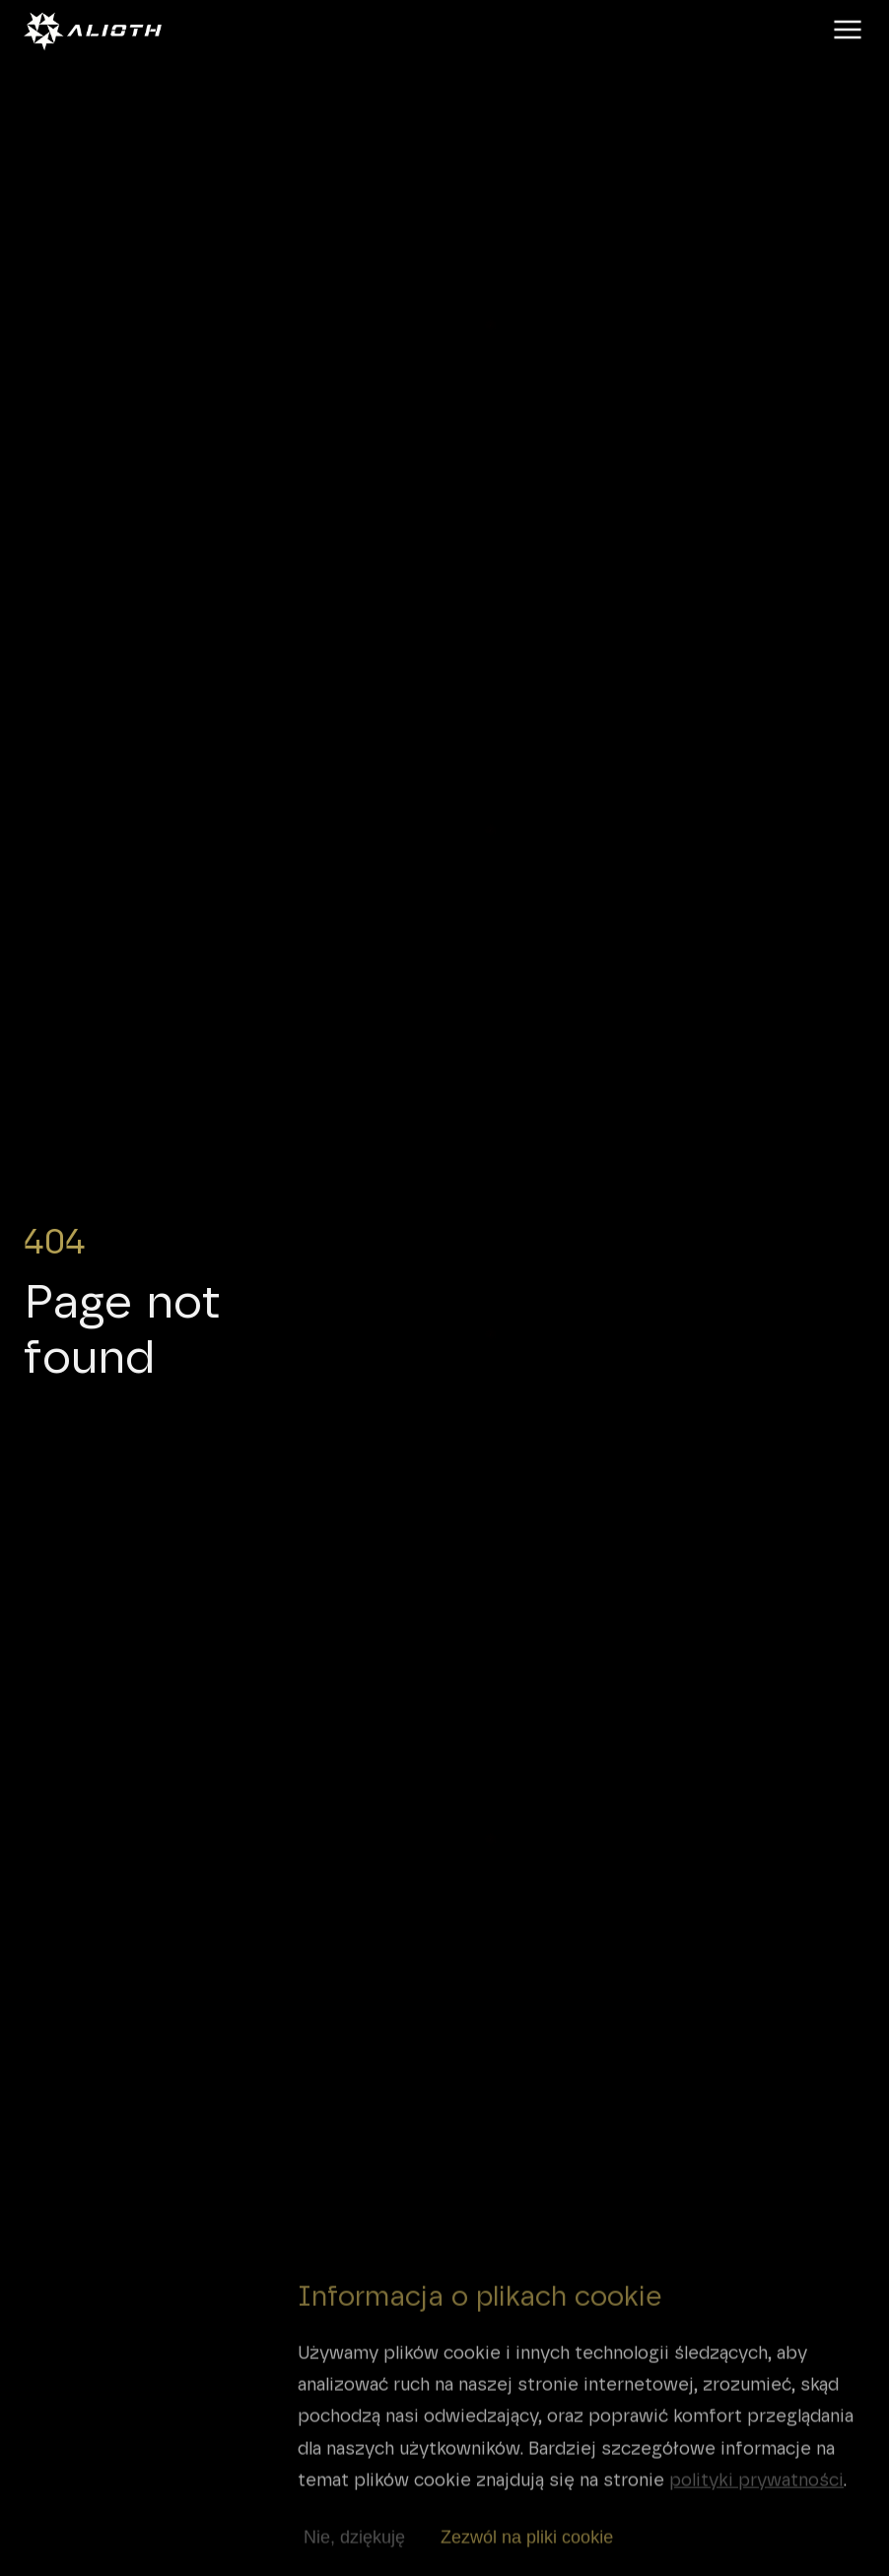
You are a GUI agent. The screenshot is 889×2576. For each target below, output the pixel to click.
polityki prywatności (756, 2489)
